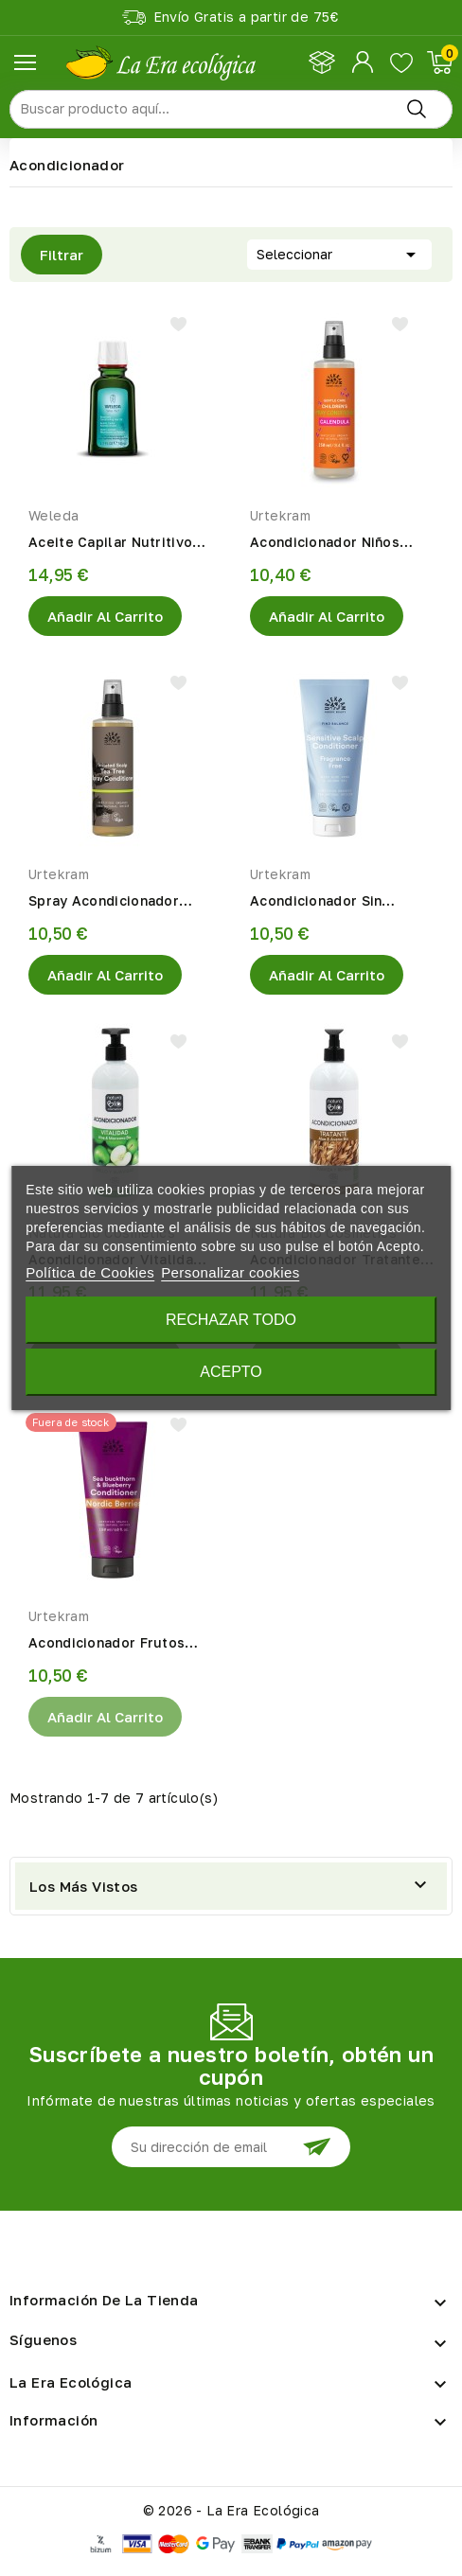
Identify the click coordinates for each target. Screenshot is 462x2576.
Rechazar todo (231, 1320)
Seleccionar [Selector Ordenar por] (339, 252)
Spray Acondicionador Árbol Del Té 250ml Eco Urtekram (109, 901)
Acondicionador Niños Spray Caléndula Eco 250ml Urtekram (325, 543)
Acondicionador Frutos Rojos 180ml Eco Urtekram (118, 1643)
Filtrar (52, 254)
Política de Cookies (90, 1272)
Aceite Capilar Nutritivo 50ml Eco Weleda (110, 543)
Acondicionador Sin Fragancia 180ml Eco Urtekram (320, 901)
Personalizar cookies (230, 1272)
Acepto (231, 1372)
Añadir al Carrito (105, 616)
